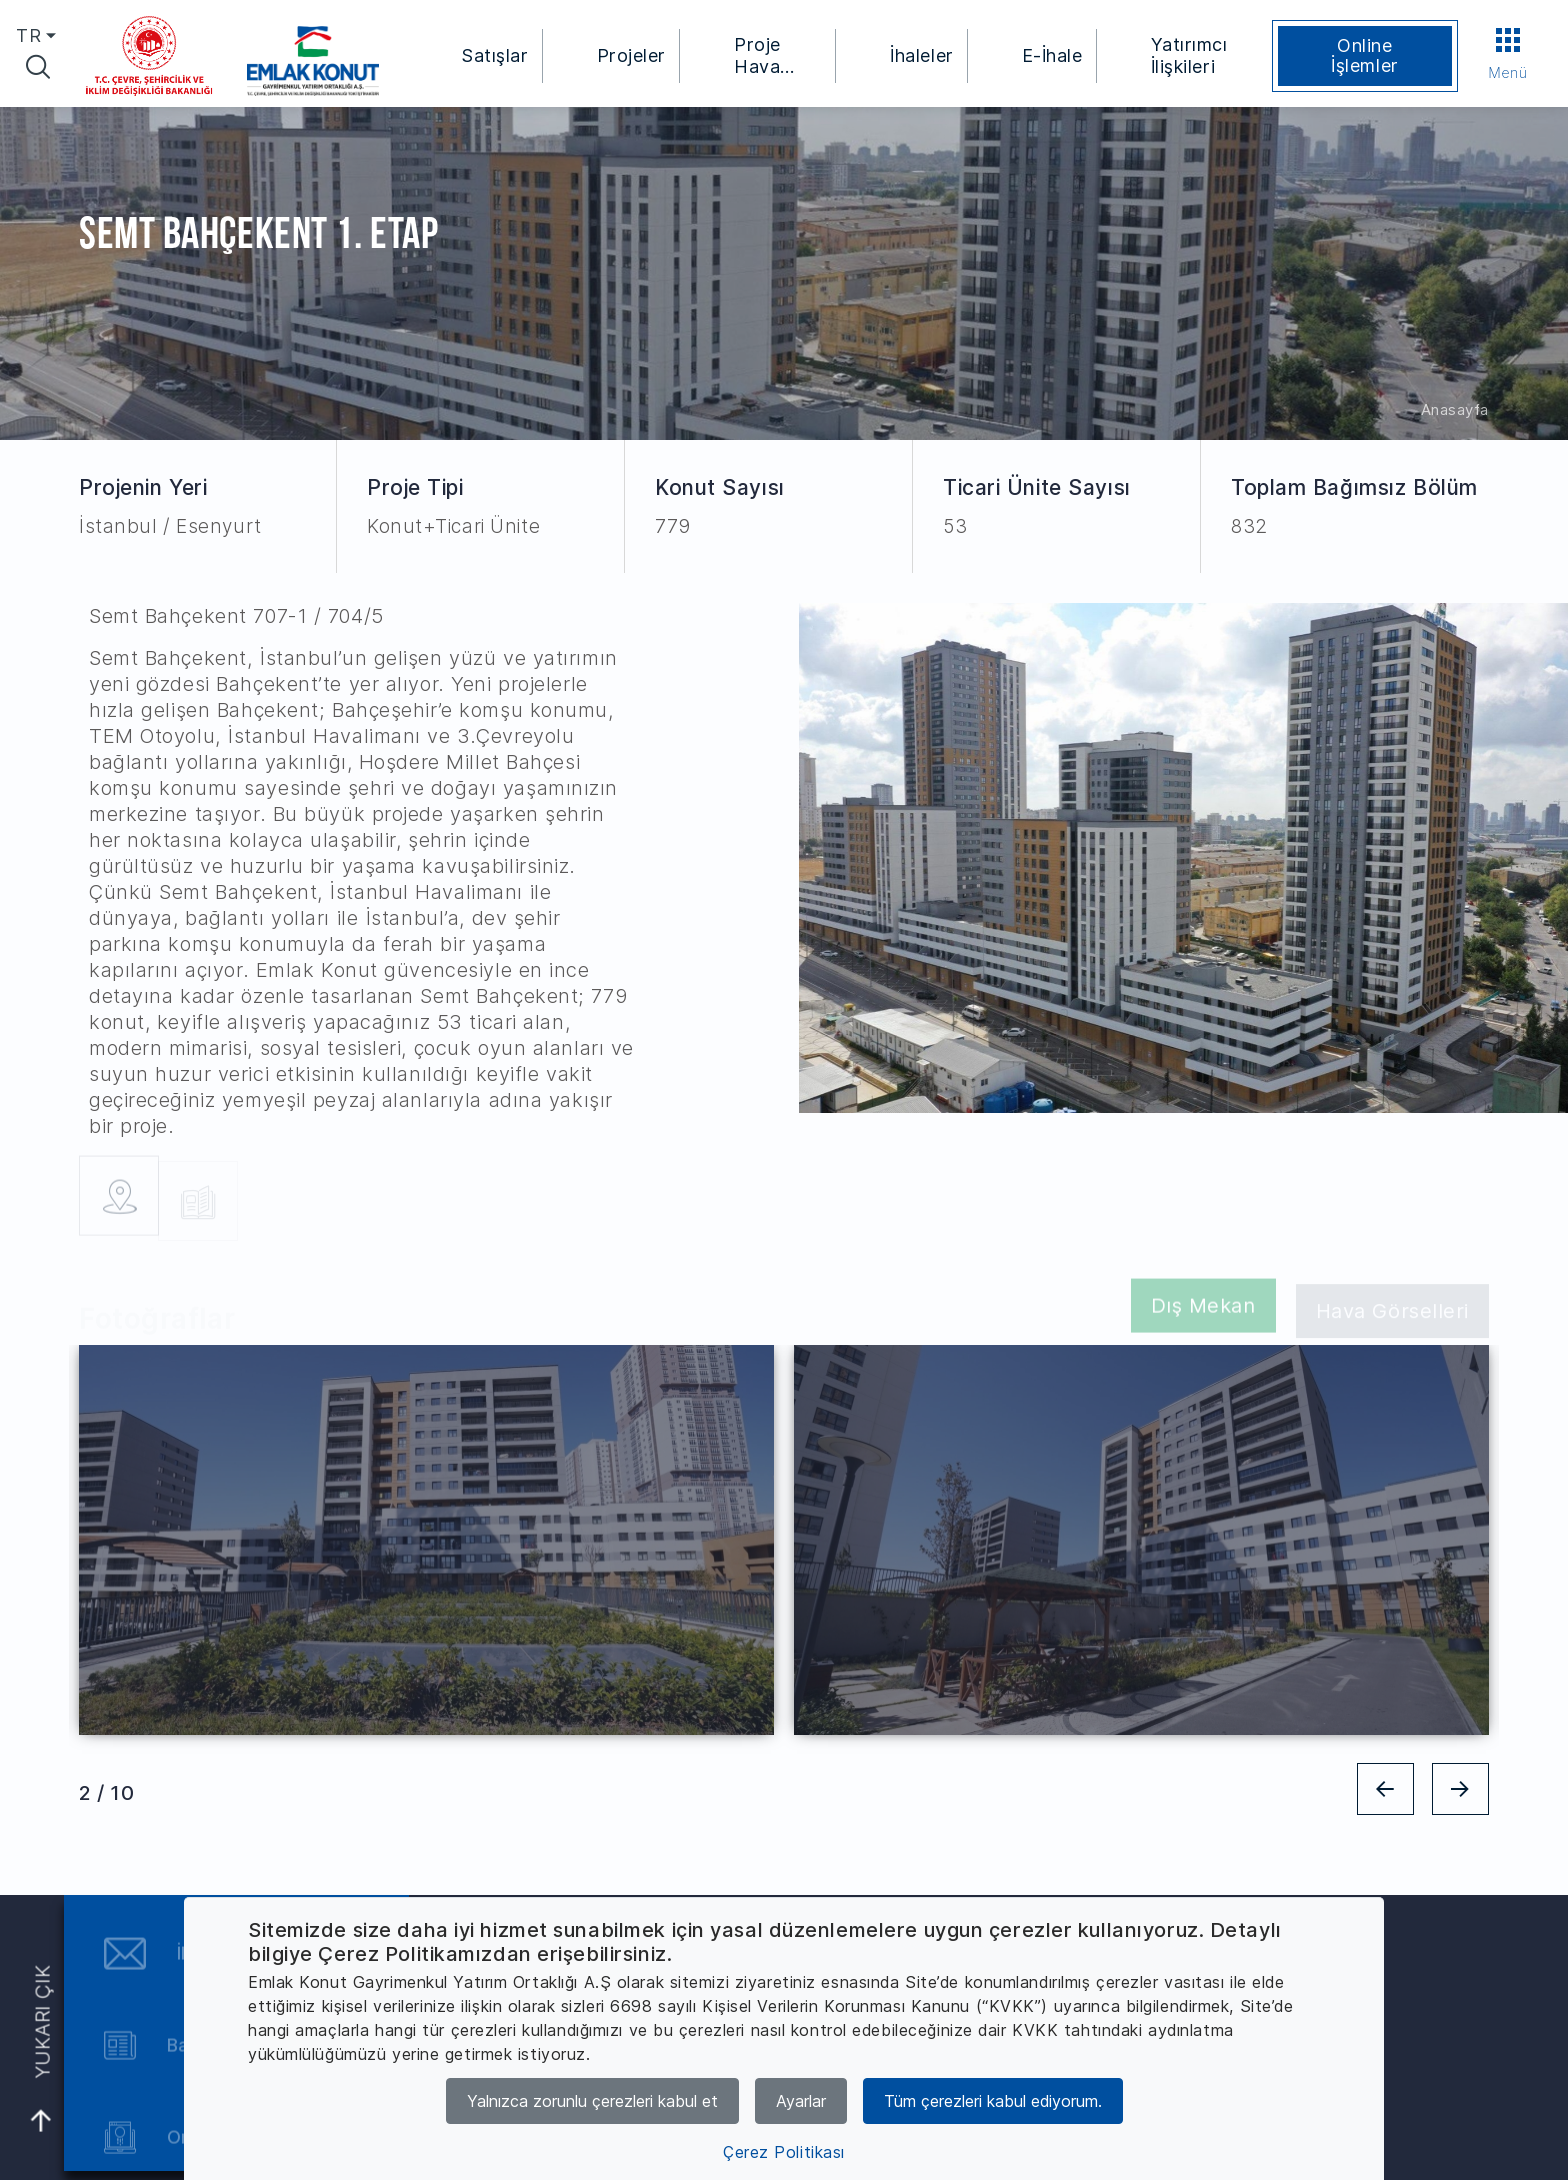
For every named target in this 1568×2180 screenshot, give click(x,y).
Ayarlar (801, 2101)
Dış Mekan (1203, 1313)
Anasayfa (1455, 409)
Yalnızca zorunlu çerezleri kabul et (592, 2101)
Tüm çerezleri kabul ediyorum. (993, 2101)
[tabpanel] (426, 1540)
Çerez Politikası (784, 2152)
